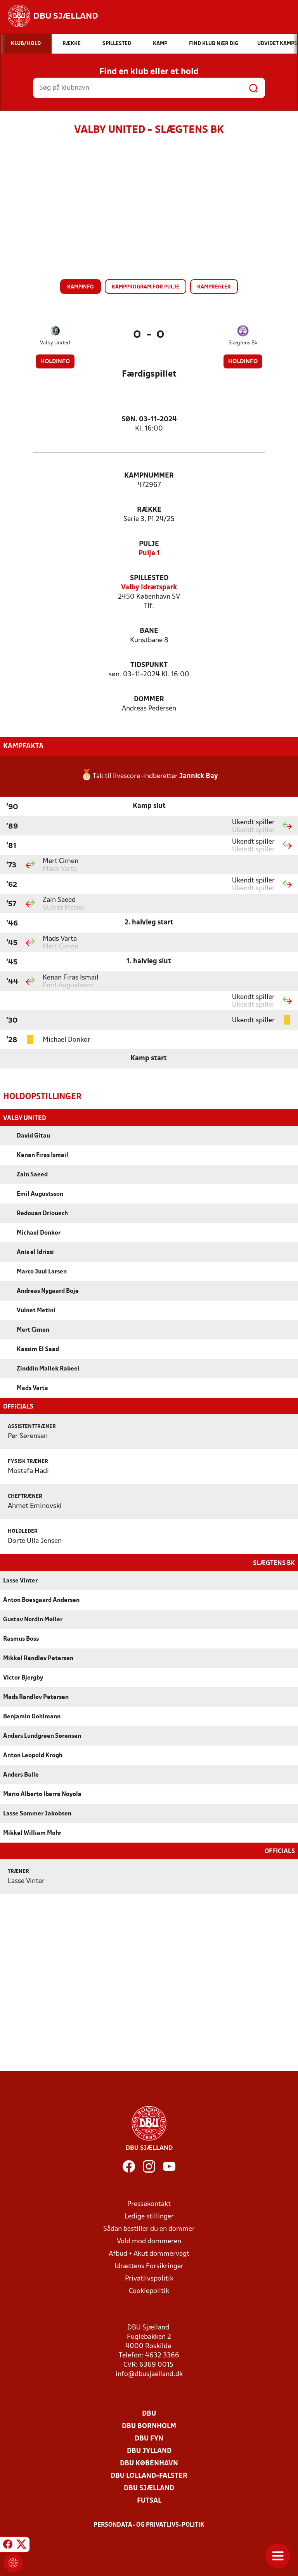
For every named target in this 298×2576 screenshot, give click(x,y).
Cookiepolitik (149, 2290)
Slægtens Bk (243, 343)
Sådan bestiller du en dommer (149, 2228)
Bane (149, 631)
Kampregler (214, 287)
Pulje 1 (149, 553)
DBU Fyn (149, 2438)
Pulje (149, 544)
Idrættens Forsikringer (149, 2265)
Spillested (149, 578)
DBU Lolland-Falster (149, 2475)
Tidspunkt (149, 665)
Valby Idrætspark (149, 587)
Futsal (149, 2500)
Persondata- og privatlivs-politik (149, 2524)
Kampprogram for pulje (145, 287)
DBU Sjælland (149, 2487)
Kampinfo (80, 287)
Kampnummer (149, 475)
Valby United (55, 343)
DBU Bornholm (149, 2425)
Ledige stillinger (149, 2216)
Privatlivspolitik (149, 2278)
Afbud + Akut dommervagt (149, 2253)
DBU (149, 2413)
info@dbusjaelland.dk (149, 2373)
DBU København (149, 2463)
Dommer (149, 699)
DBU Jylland (149, 2450)
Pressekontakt (149, 2203)
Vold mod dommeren (149, 2240)
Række (149, 510)
